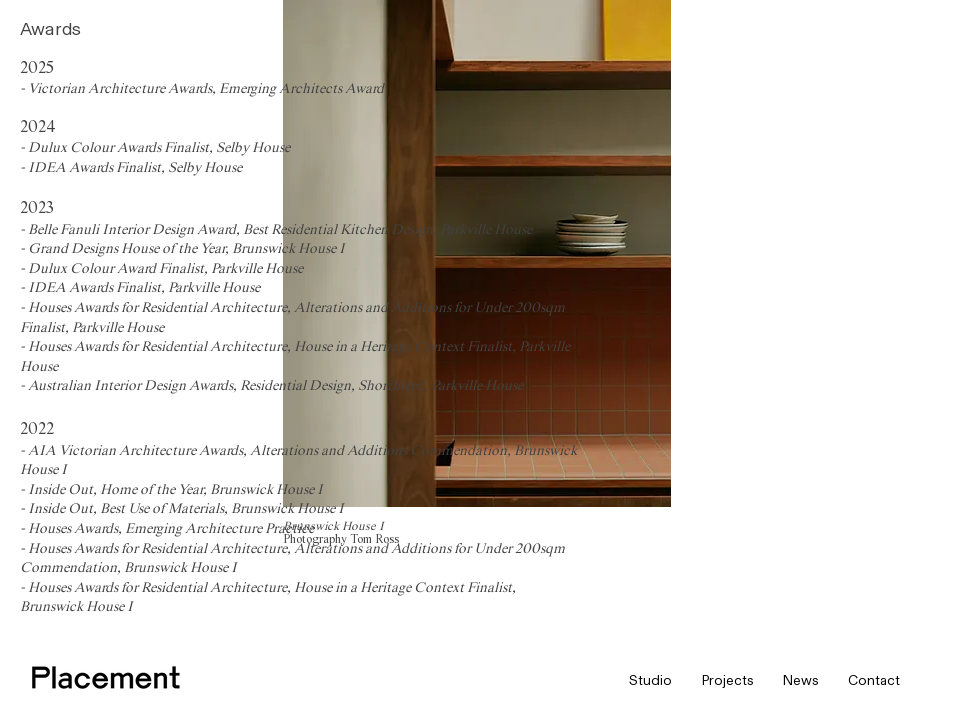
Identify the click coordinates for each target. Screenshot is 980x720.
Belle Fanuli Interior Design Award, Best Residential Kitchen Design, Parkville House (281, 230)
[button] (650, 680)
